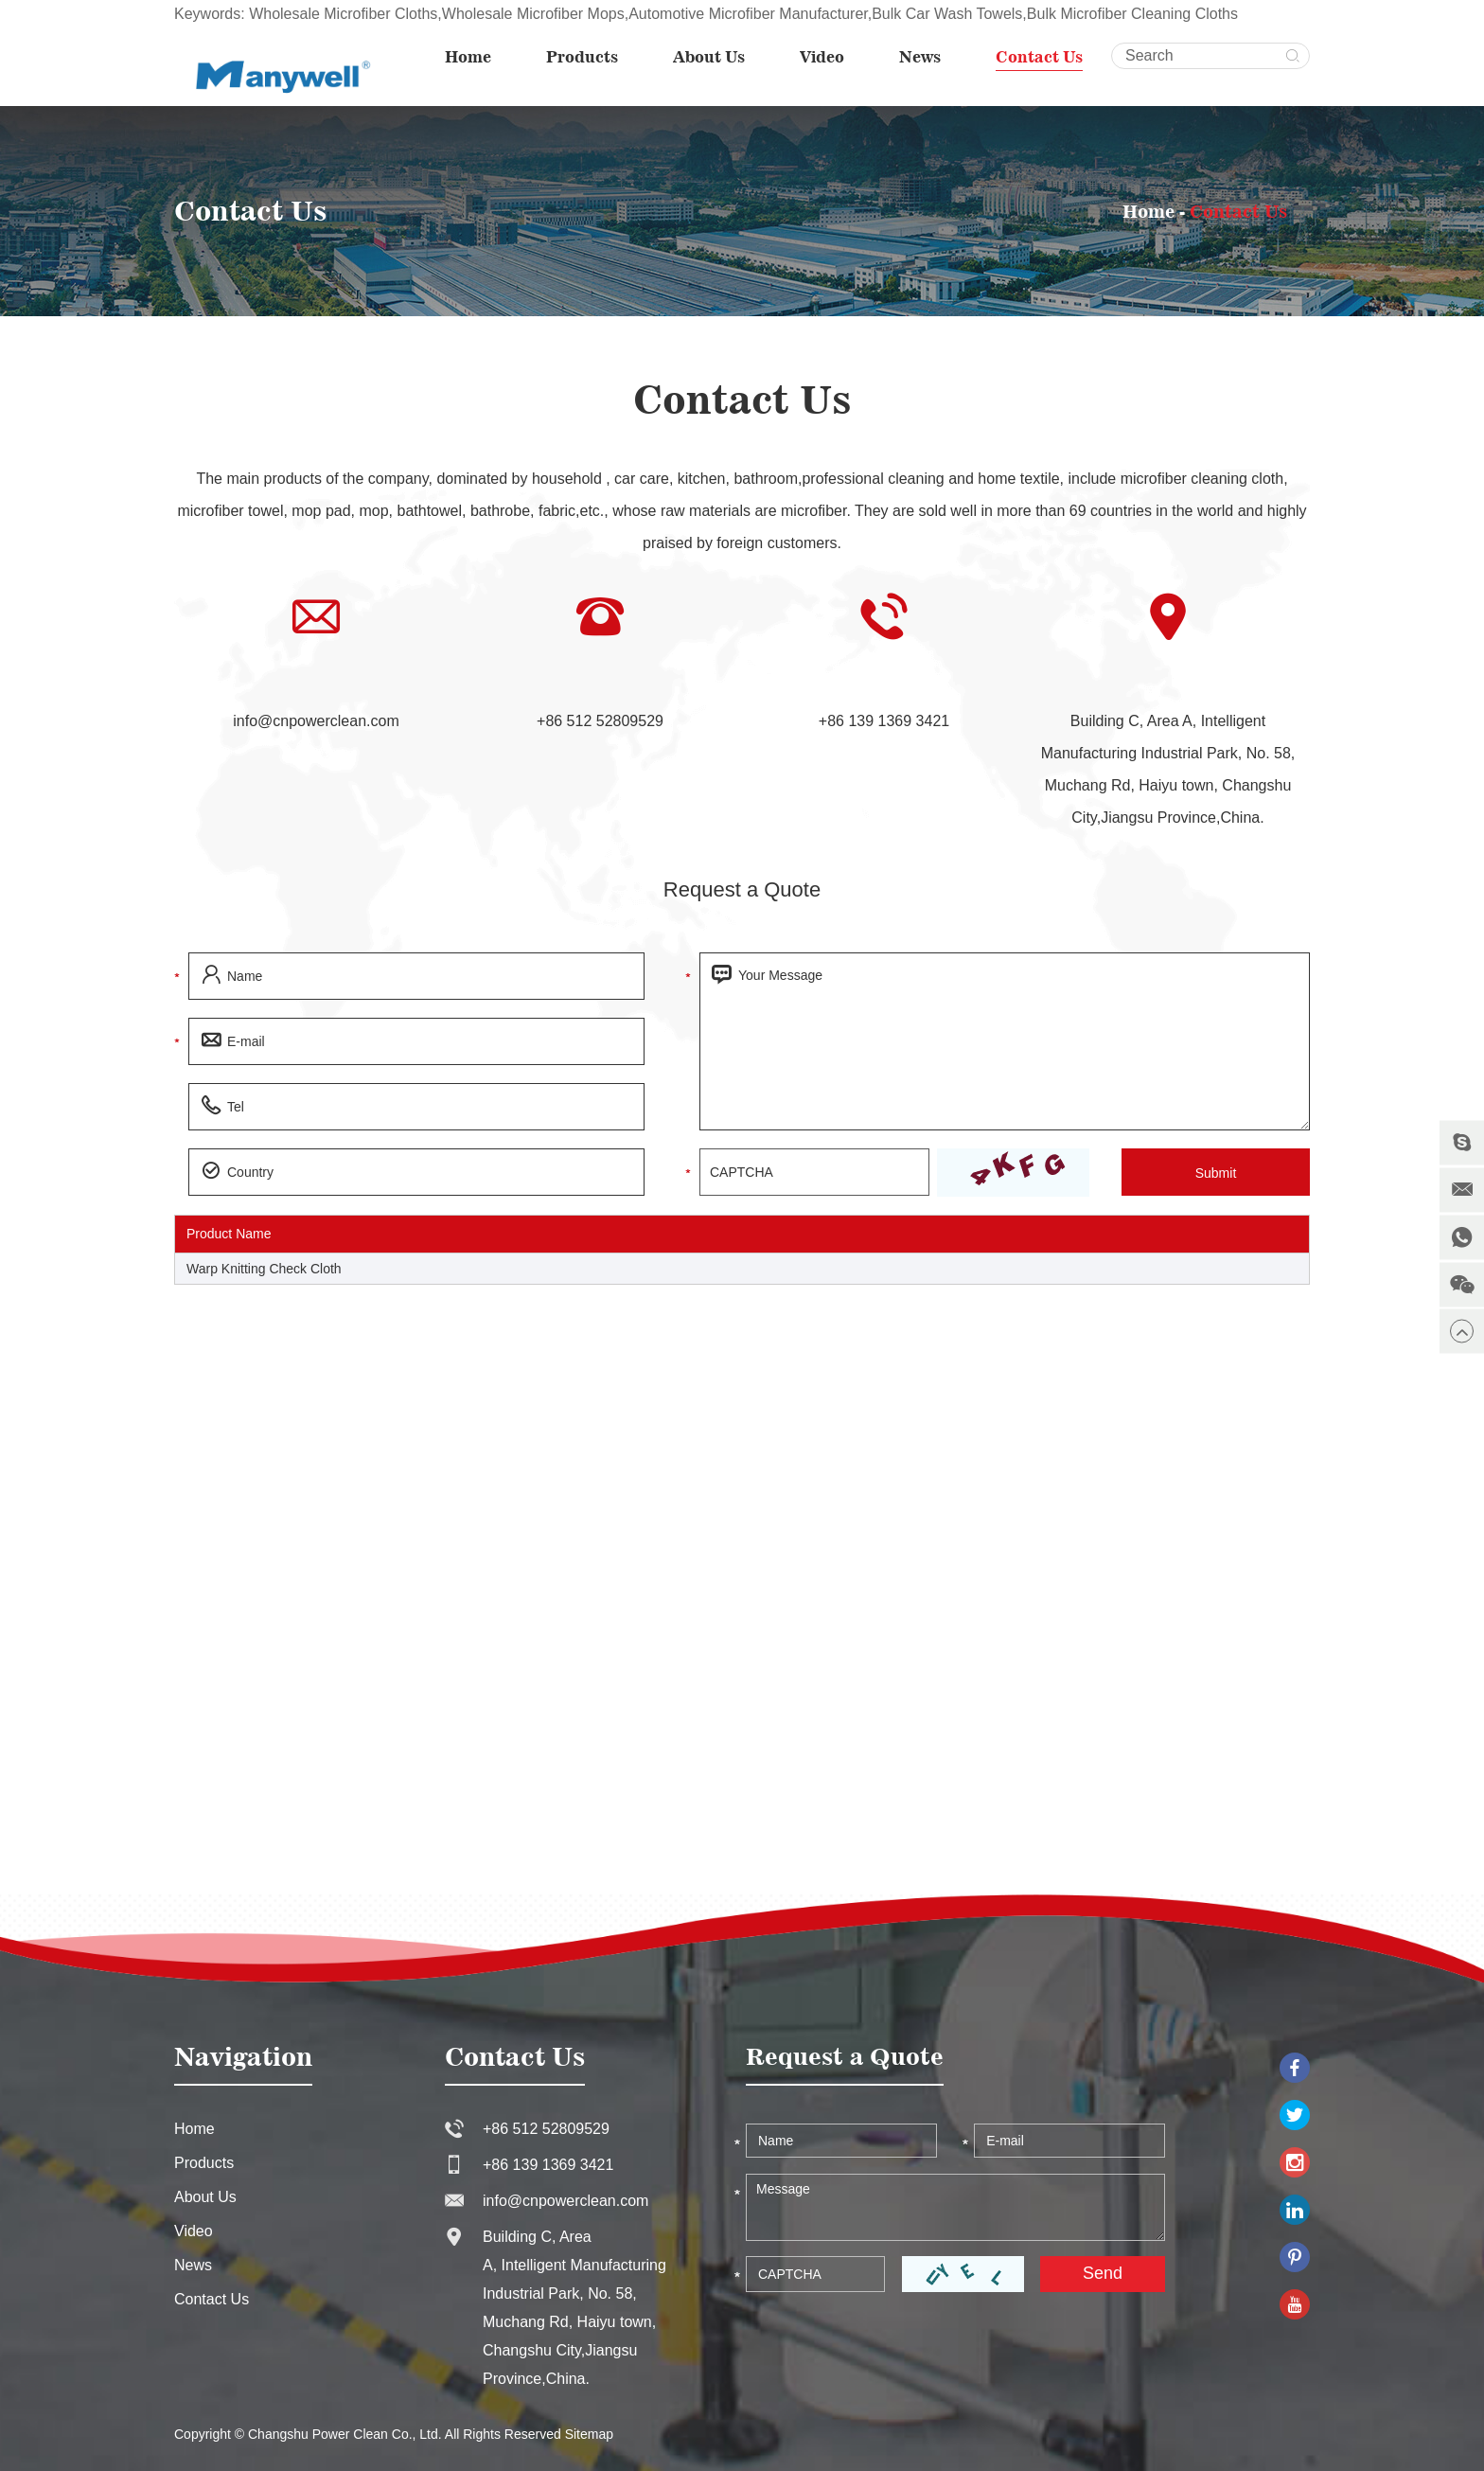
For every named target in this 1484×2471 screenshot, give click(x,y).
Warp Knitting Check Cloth (264, 1268)
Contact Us (1039, 56)
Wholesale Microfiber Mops (533, 14)
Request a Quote (742, 889)
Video (822, 56)
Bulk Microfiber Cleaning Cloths (1132, 14)
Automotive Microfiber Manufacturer (748, 14)
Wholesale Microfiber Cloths (343, 14)
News (920, 56)
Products (582, 56)
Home (468, 56)
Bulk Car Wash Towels (947, 14)
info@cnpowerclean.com (315, 721)
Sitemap (589, 2434)
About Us (709, 56)
